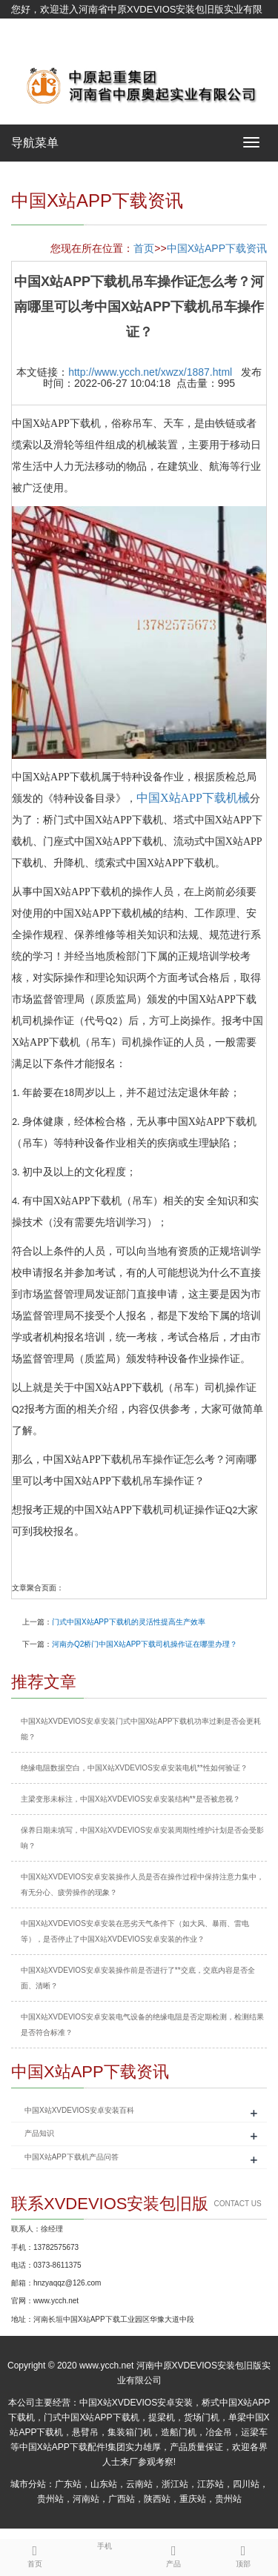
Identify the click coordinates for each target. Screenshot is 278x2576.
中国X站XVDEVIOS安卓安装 (136, 2402)
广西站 (121, 2499)
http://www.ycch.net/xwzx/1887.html (150, 372)
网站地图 (30, 46)
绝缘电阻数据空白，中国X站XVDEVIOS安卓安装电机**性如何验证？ (134, 1768)
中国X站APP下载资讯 (217, 248)
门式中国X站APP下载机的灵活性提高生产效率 (128, 1622)
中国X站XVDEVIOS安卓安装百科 (79, 2110)
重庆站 (192, 2499)
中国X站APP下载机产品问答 (71, 2157)
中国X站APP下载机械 (193, 797)
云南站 (139, 2484)
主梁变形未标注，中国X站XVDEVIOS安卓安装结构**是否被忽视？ (130, 1799)
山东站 (103, 2484)
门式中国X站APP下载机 (91, 2417)
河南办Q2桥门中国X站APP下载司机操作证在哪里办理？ (144, 1644)
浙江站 (175, 2484)
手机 (104, 2545)
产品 (174, 2554)
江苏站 (210, 2484)
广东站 (68, 2484)
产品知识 (39, 2133)
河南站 (86, 2499)
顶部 (243, 2554)
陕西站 (157, 2499)
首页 (143, 248)
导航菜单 (35, 142)
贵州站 (50, 2499)
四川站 (246, 2484)
